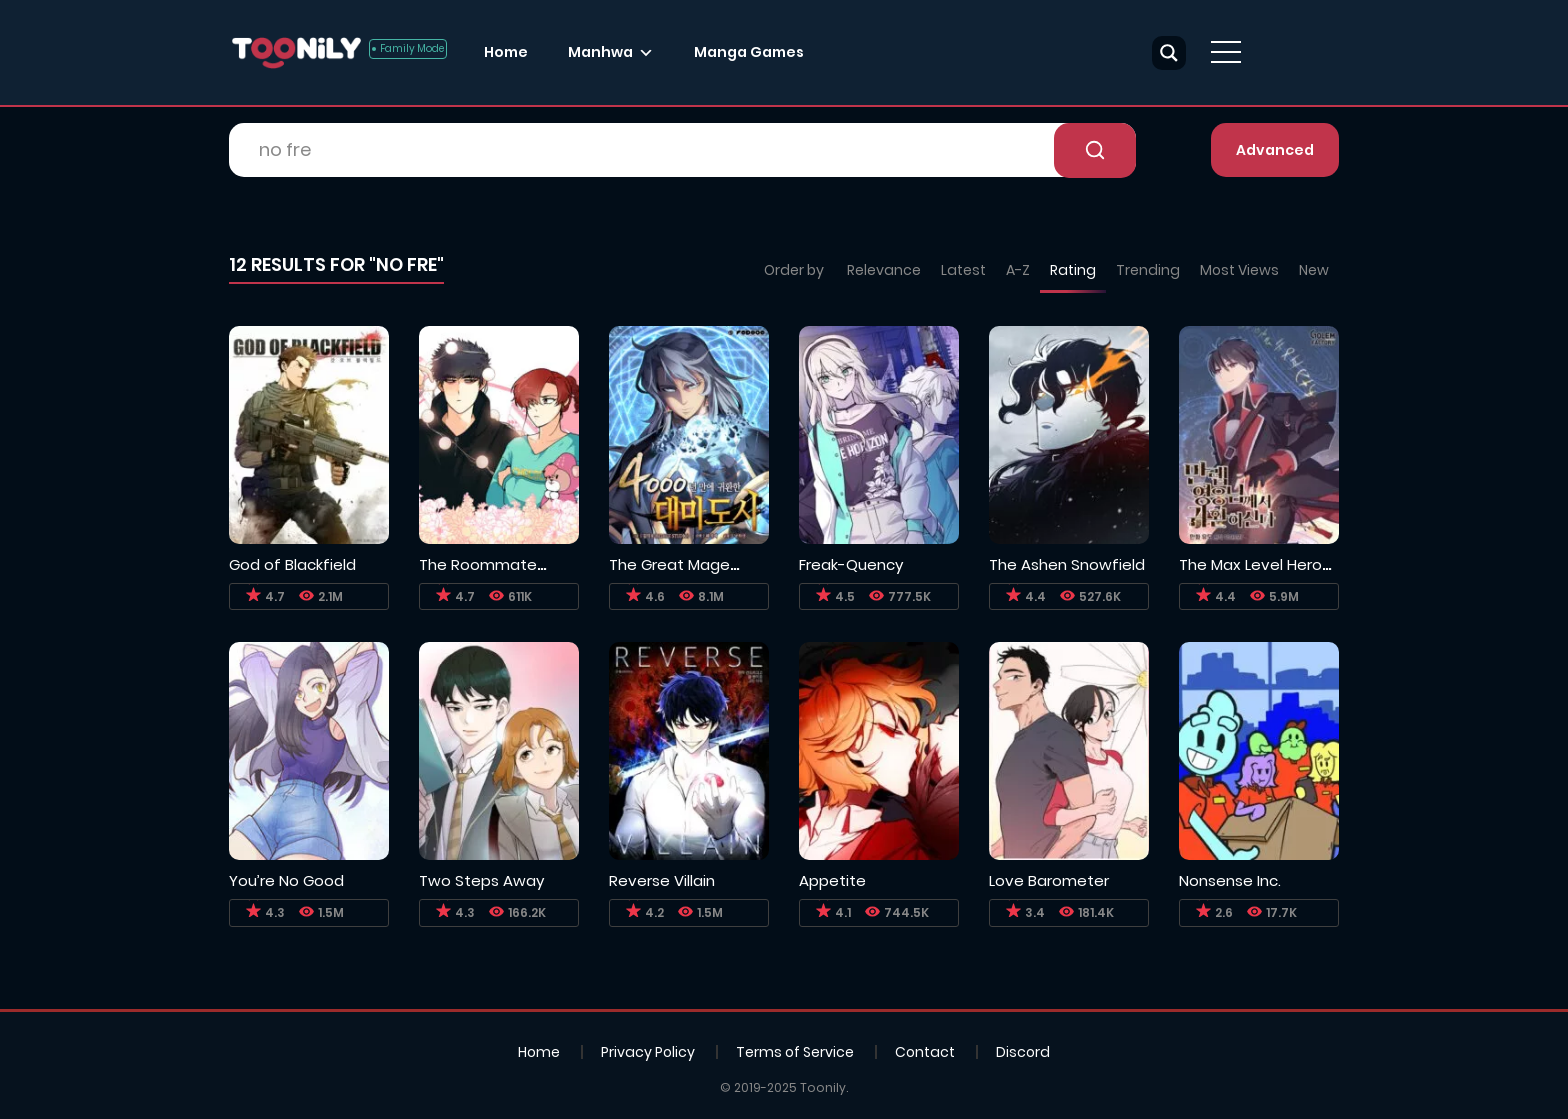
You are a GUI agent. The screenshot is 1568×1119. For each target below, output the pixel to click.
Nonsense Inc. (1230, 880)
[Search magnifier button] (1169, 53)
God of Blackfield (292, 564)
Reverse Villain (662, 880)
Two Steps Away (481, 880)
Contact (925, 1052)
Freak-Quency (851, 564)
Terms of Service (795, 1052)
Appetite (832, 880)
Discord (1023, 1052)
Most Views (1239, 270)
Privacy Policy (648, 1052)
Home (506, 52)
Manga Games (749, 52)
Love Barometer (1049, 880)
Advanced (1275, 150)
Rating (1073, 270)
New (1314, 270)
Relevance (884, 270)
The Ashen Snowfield (1067, 564)
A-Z (1018, 270)
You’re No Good (286, 880)
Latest (963, 270)
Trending (1148, 270)
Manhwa (600, 52)
